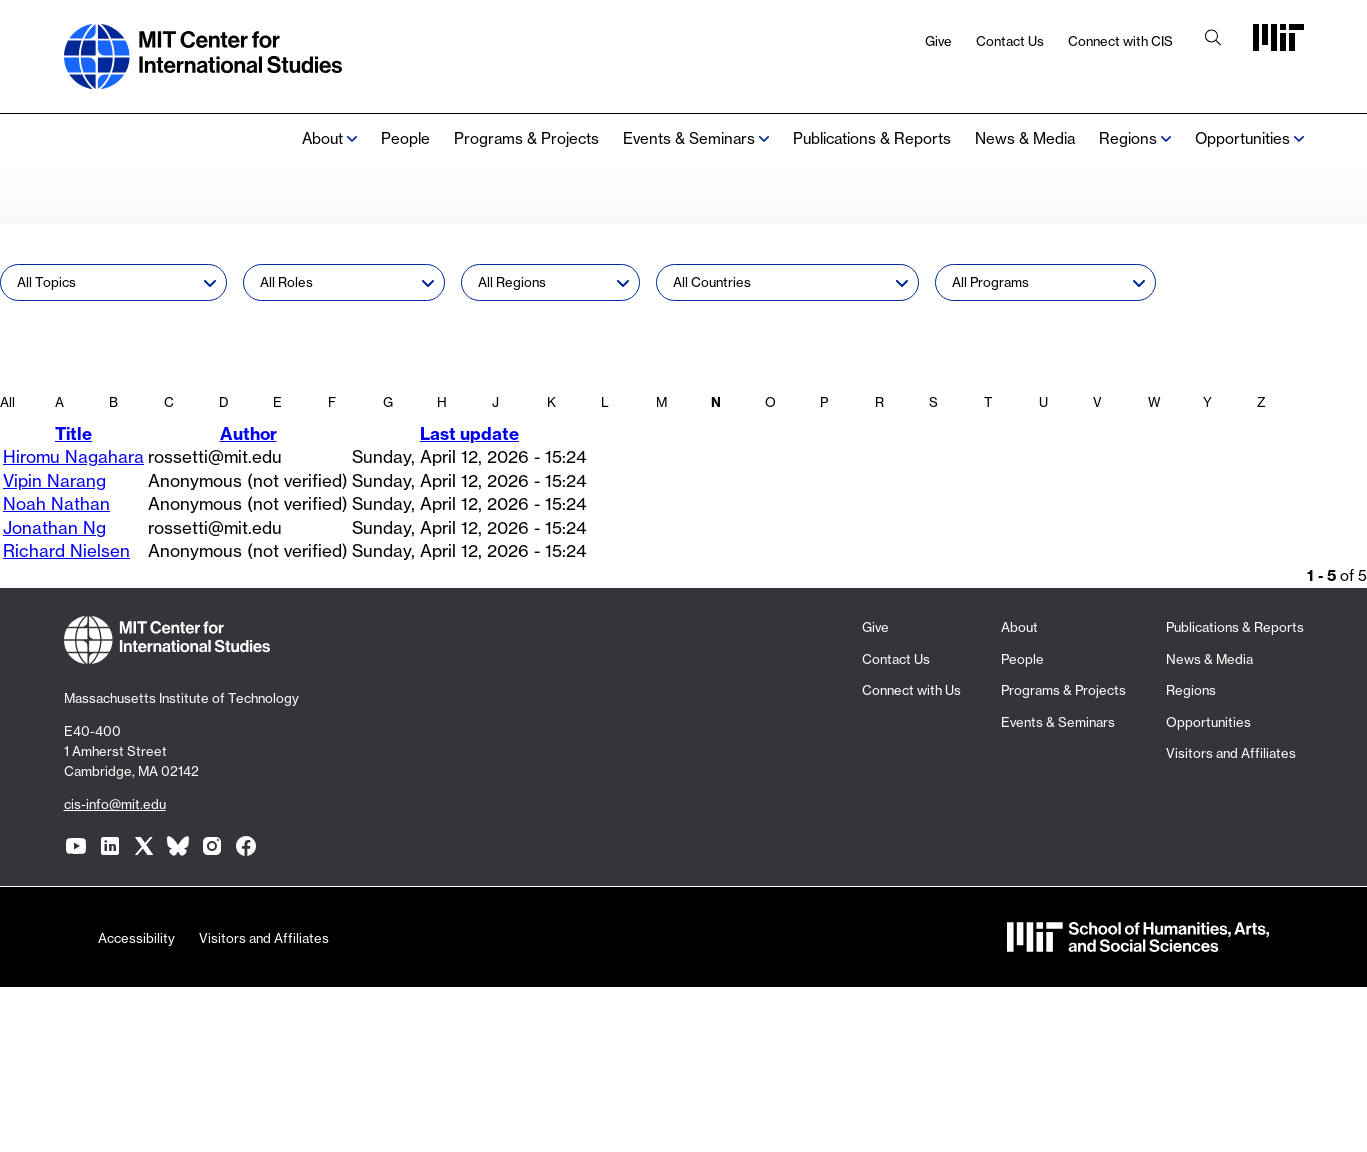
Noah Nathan (56, 503)
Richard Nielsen (66, 550)
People (405, 138)
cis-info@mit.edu (115, 804)
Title (73, 433)
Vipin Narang (54, 480)
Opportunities (1242, 138)
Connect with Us (911, 690)
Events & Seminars (689, 138)
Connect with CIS (1120, 41)
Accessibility (136, 938)
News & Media (1025, 138)
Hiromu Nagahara (73, 456)
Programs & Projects (526, 138)
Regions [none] (1128, 138)
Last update (469, 433)
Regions (1191, 690)
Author (248, 433)
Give (938, 41)
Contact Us (1010, 41)
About (322, 138)
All (7, 402)
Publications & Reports (872, 138)
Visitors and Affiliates (1231, 753)
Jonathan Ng (54, 527)
